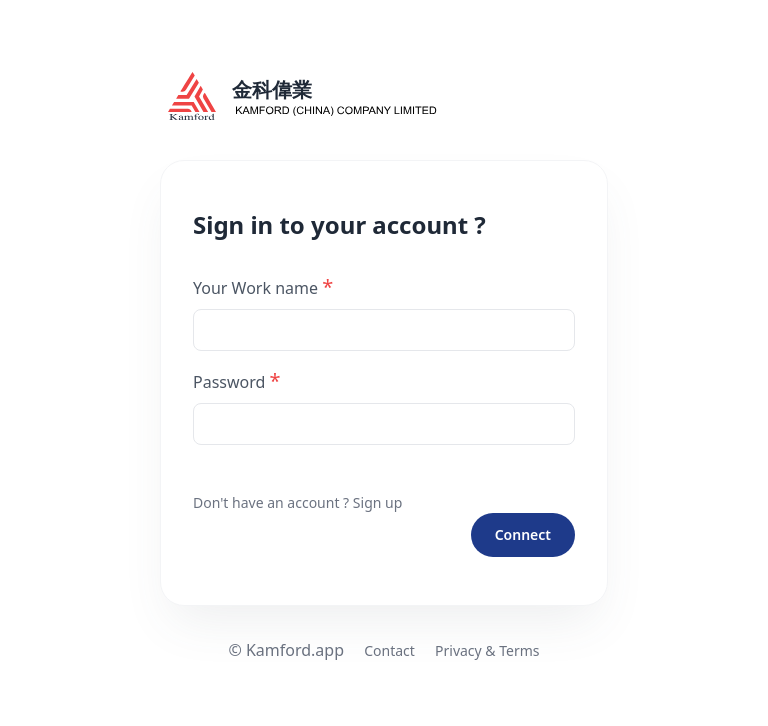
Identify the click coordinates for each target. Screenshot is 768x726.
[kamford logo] (384, 96)
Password (237, 380)
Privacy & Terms (487, 650)
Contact (389, 650)
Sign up (377, 502)
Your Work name (263, 286)
